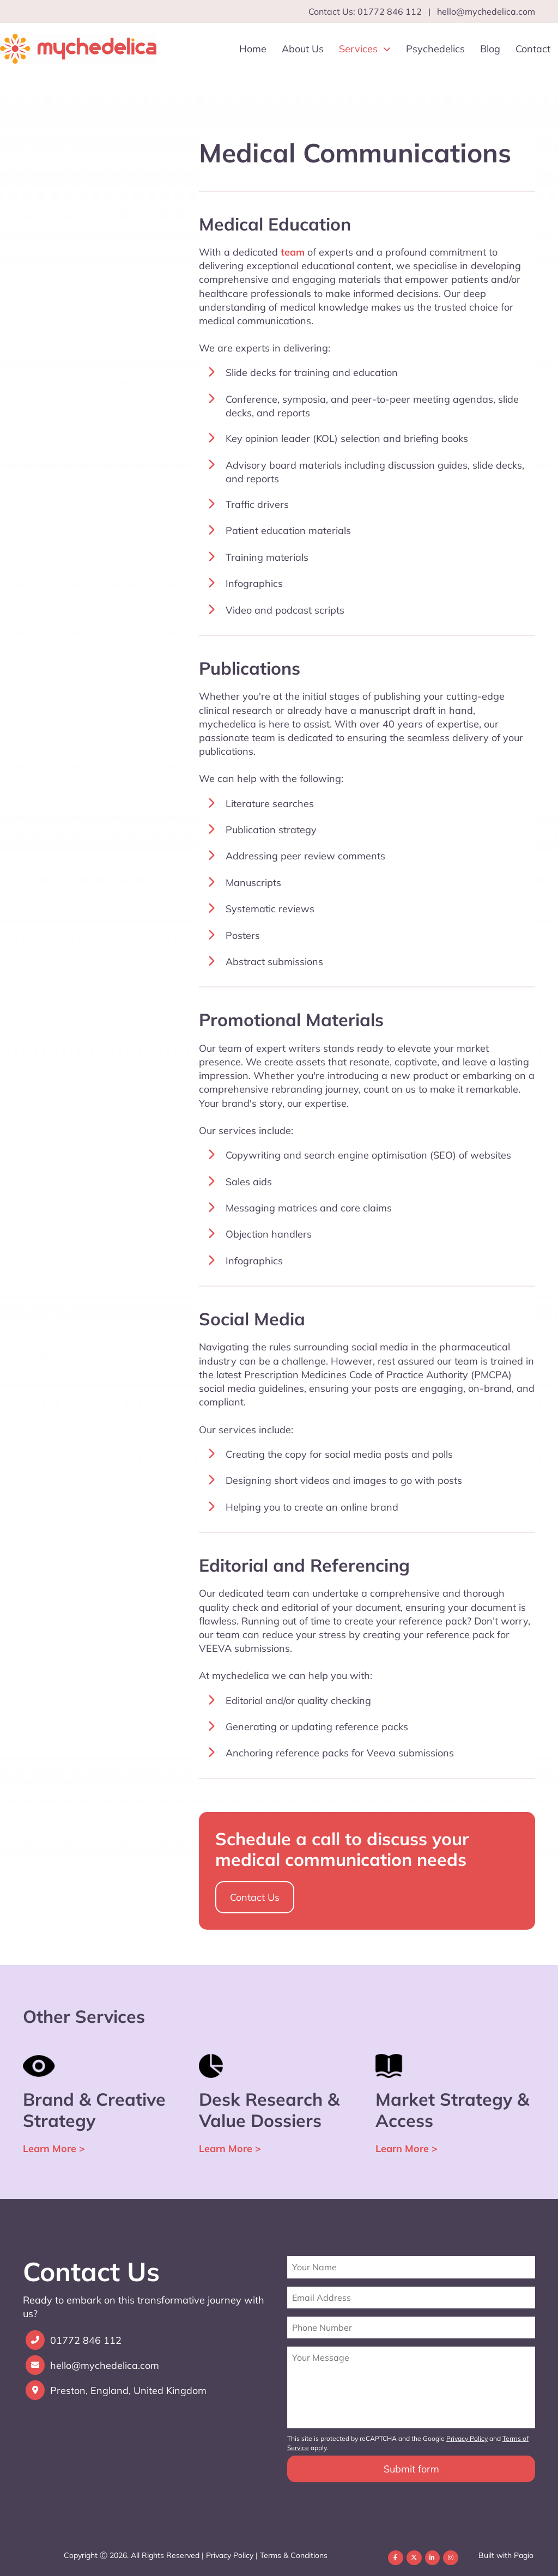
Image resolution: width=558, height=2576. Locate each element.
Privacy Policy (229, 2555)
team (293, 252)
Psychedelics (435, 49)
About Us (303, 49)
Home (252, 49)
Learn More (54, 2148)
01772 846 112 (86, 2341)
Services (365, 49)
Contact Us (255, 1897)
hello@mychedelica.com (486, 11)
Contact (532, 49)
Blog (490, 49)
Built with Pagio (505, 2555)
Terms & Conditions (293, 2555)
